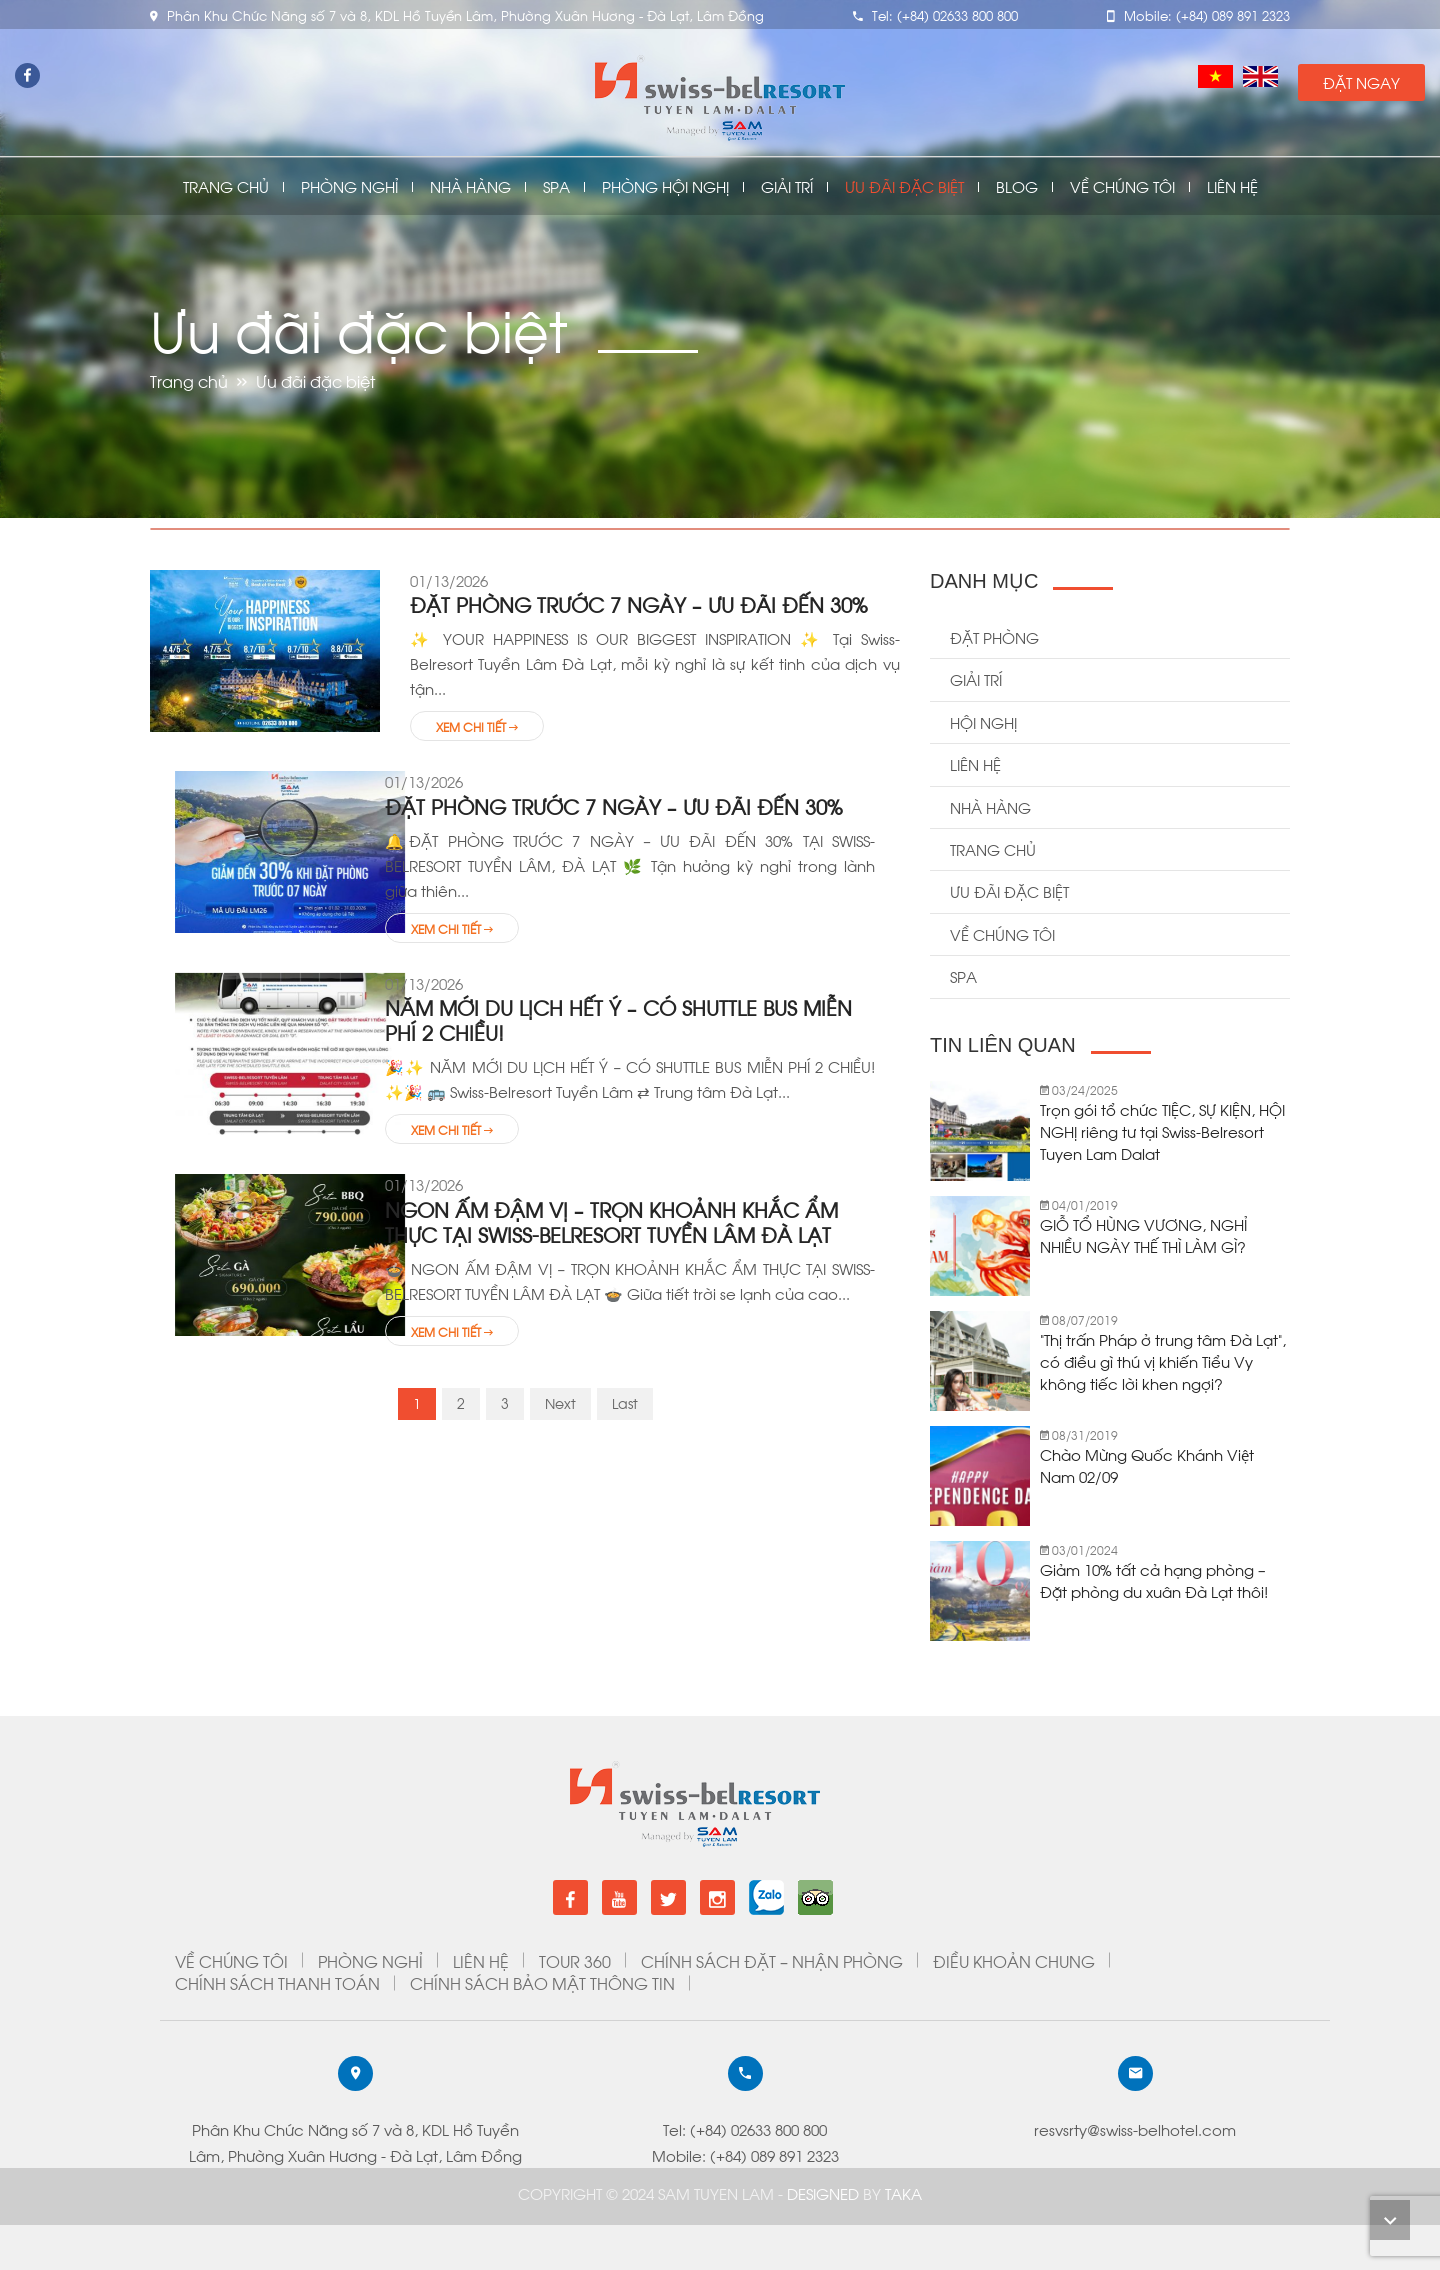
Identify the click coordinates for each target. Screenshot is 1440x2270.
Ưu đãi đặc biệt (904, 186)
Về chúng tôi (1122, 186)
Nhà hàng (990, 807)
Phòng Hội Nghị (665, 186)
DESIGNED (825, 2193)
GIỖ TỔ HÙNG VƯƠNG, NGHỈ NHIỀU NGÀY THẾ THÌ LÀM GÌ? (1143, 1235)
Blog (1017, 186)
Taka (903, 2193)
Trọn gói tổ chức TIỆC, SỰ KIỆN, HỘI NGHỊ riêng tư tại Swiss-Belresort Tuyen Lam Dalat (1162, 1131)
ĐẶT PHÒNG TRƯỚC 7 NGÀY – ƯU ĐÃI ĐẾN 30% (639, 603)
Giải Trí (787, 186)
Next (560, 1402)
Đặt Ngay (1361, 82)
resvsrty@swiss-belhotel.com (125, 2129)
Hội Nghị (983, 722)
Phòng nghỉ (349, 186)
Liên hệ (975, 764)
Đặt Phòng (994, 637)
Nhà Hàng (470, 186)
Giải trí (976, 679)
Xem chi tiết (477, 726)
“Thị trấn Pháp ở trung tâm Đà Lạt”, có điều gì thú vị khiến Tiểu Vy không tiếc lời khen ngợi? (1163, 1361)
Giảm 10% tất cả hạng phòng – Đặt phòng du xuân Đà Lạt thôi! (1154, 1580)
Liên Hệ (1232, 186)
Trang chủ (226, 186)
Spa (556, 186)
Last (625, 1402)
